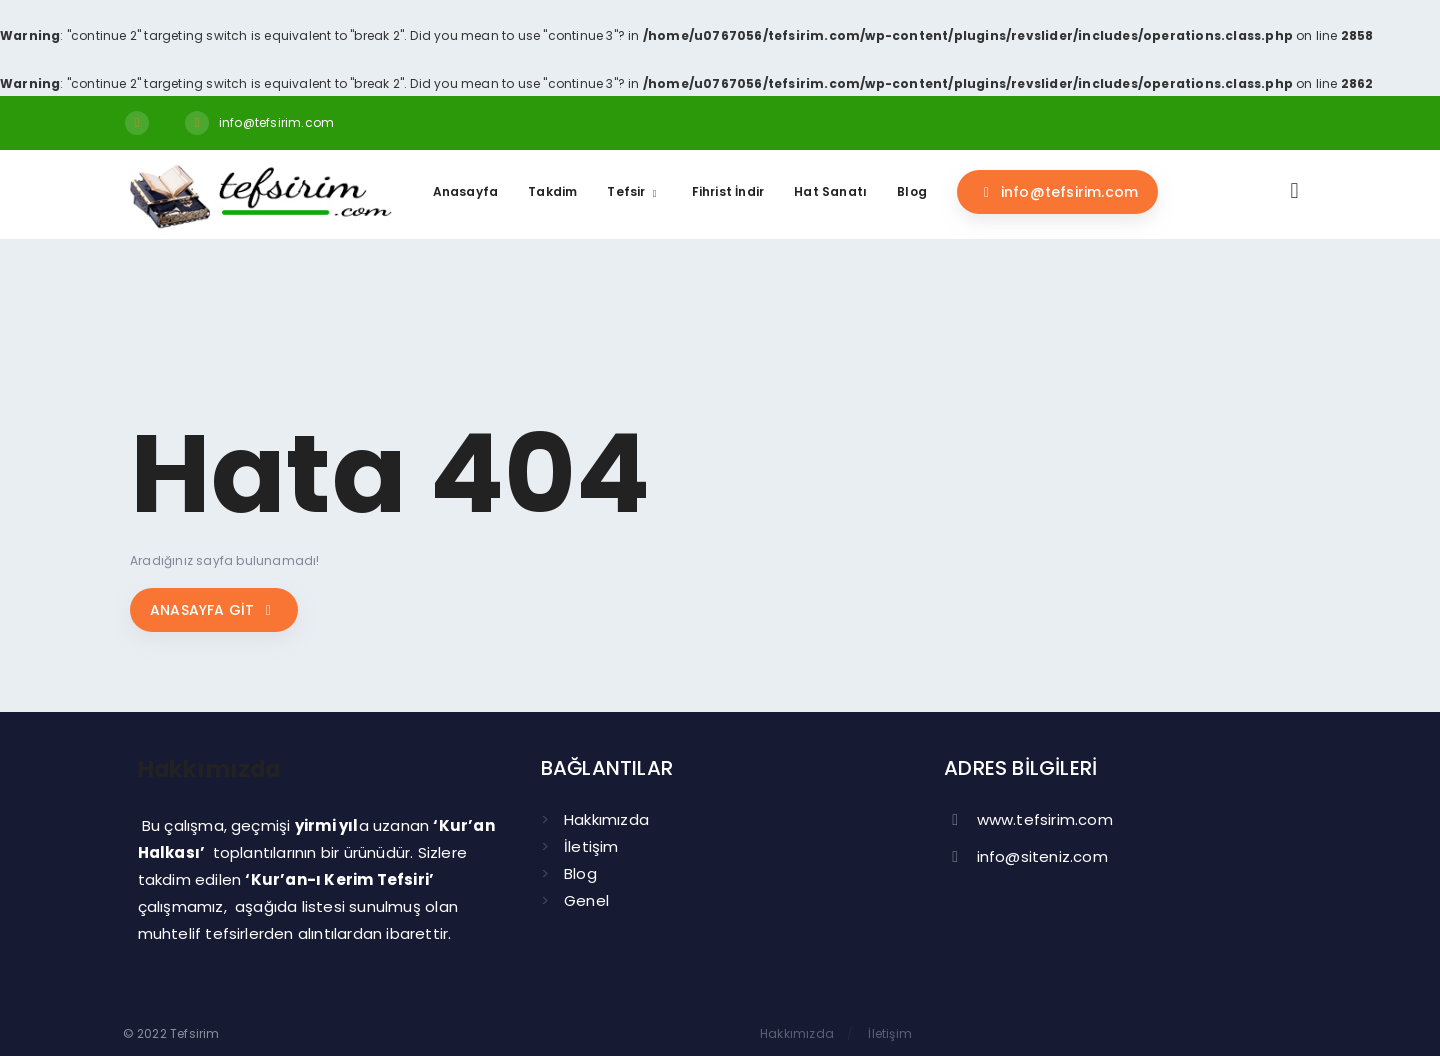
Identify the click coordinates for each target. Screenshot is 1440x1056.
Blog (580, 873)
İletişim (591, 846)
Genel (586, 900)
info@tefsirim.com (276, 122)
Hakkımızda (606, 819)
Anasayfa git (214, 610)
